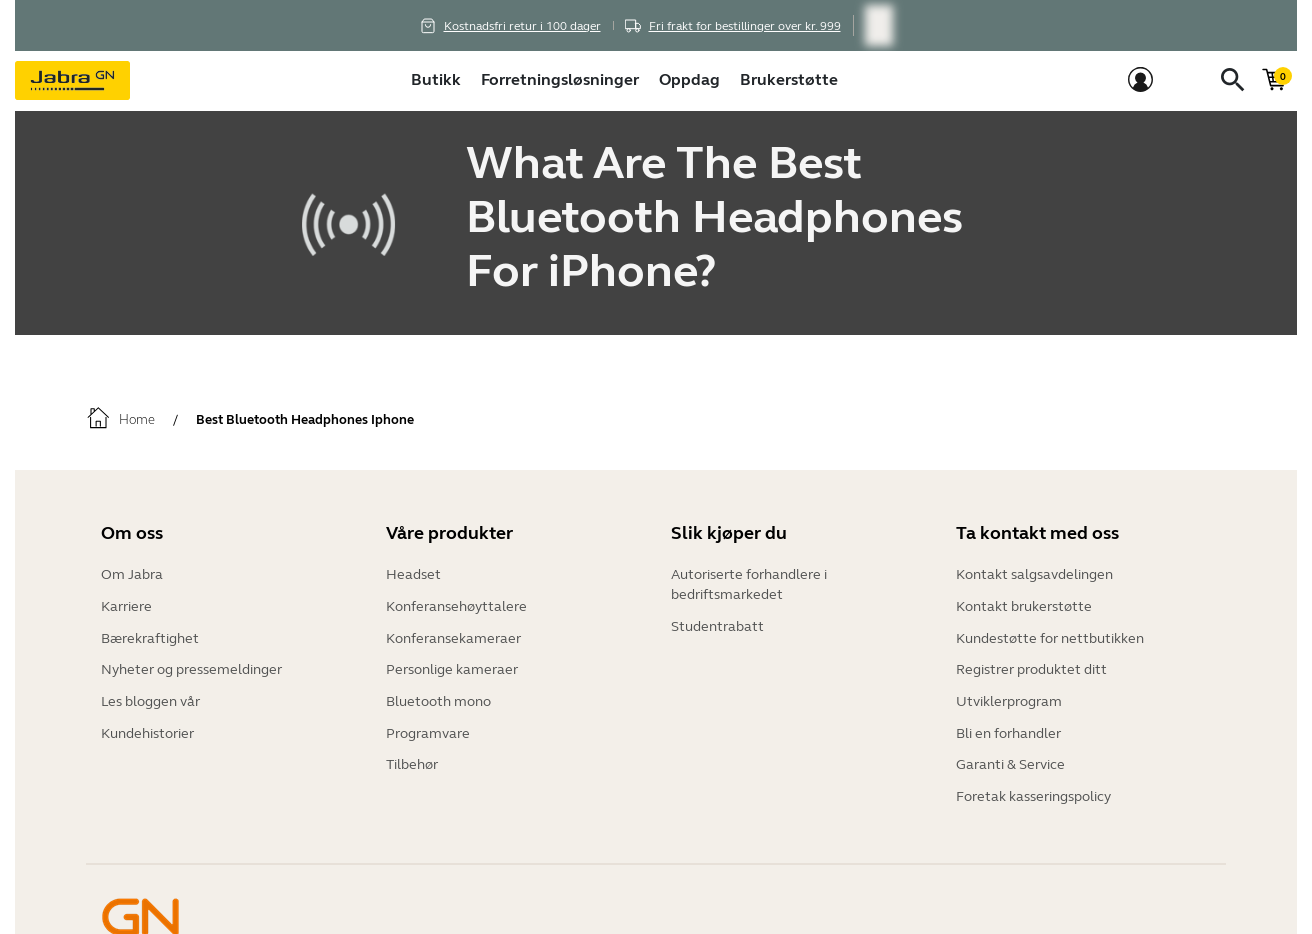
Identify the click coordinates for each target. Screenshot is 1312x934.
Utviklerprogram (1009, 694)
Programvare (428, 724)
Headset (413, 574)
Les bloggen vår (150, 694)
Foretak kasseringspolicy (1033, 784)
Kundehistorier (147, 724)
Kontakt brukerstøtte (1024, 604)
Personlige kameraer (452, 664)
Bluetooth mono (438, 694)
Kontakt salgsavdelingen (1034, 574)
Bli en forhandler (1008, 724)
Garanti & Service (1010, 754)
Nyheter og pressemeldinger (191, 664)
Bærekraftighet (150, 634)
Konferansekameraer (453, 634)
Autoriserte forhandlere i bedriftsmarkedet (749, 584)
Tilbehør (412, 754)
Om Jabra (132, 574)
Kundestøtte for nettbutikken (1050, 634)
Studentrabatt (717, 624)
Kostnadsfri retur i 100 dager (522, 26)
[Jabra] (72, 81)
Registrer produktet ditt (1031, 664)
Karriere (126, 604)
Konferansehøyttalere (456, 604)
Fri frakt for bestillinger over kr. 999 (745, 26)
